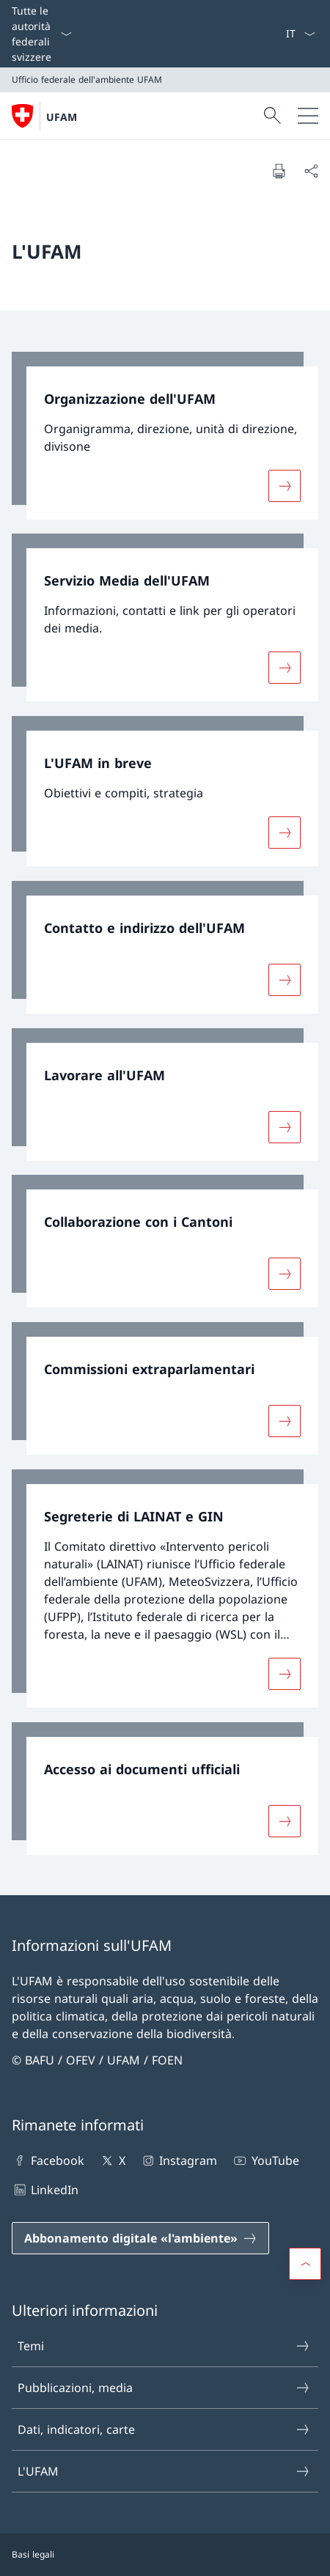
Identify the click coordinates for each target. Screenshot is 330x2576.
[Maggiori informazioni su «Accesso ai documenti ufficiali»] (284, 1820)
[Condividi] (311, 171)
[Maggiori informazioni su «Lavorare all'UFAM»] (284, 1126)
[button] (305, 2264)
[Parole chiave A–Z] (279, 33)
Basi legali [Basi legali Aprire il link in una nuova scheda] (33, 2554)
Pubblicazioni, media (164, 2387)
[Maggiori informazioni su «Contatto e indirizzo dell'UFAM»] (284, 980)
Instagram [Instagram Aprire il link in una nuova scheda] (178, 2160)
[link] (165, 436)
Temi (164, 2346)
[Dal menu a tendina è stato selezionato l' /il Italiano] (300, 33)
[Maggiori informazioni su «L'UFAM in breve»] (284, 832)
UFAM (61, 117)
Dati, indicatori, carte (164, 2429)
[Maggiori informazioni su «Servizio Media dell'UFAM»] (284, 668)
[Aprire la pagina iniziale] (44, 115)
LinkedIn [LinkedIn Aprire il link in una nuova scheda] (45, 2190)
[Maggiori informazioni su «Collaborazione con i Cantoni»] (284, 1274)
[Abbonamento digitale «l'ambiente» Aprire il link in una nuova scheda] (140, 2238)
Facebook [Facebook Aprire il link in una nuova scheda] (48, 2160)
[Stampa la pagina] (279, 171)
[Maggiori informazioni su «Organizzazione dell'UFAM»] (284, 485)
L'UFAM (164, 2471)
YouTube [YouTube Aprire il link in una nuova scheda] (265, 2160)
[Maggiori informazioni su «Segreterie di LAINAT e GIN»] (284, 1674)
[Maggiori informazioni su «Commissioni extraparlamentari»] (284, 1421)
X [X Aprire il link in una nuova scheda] (112, 2160)
